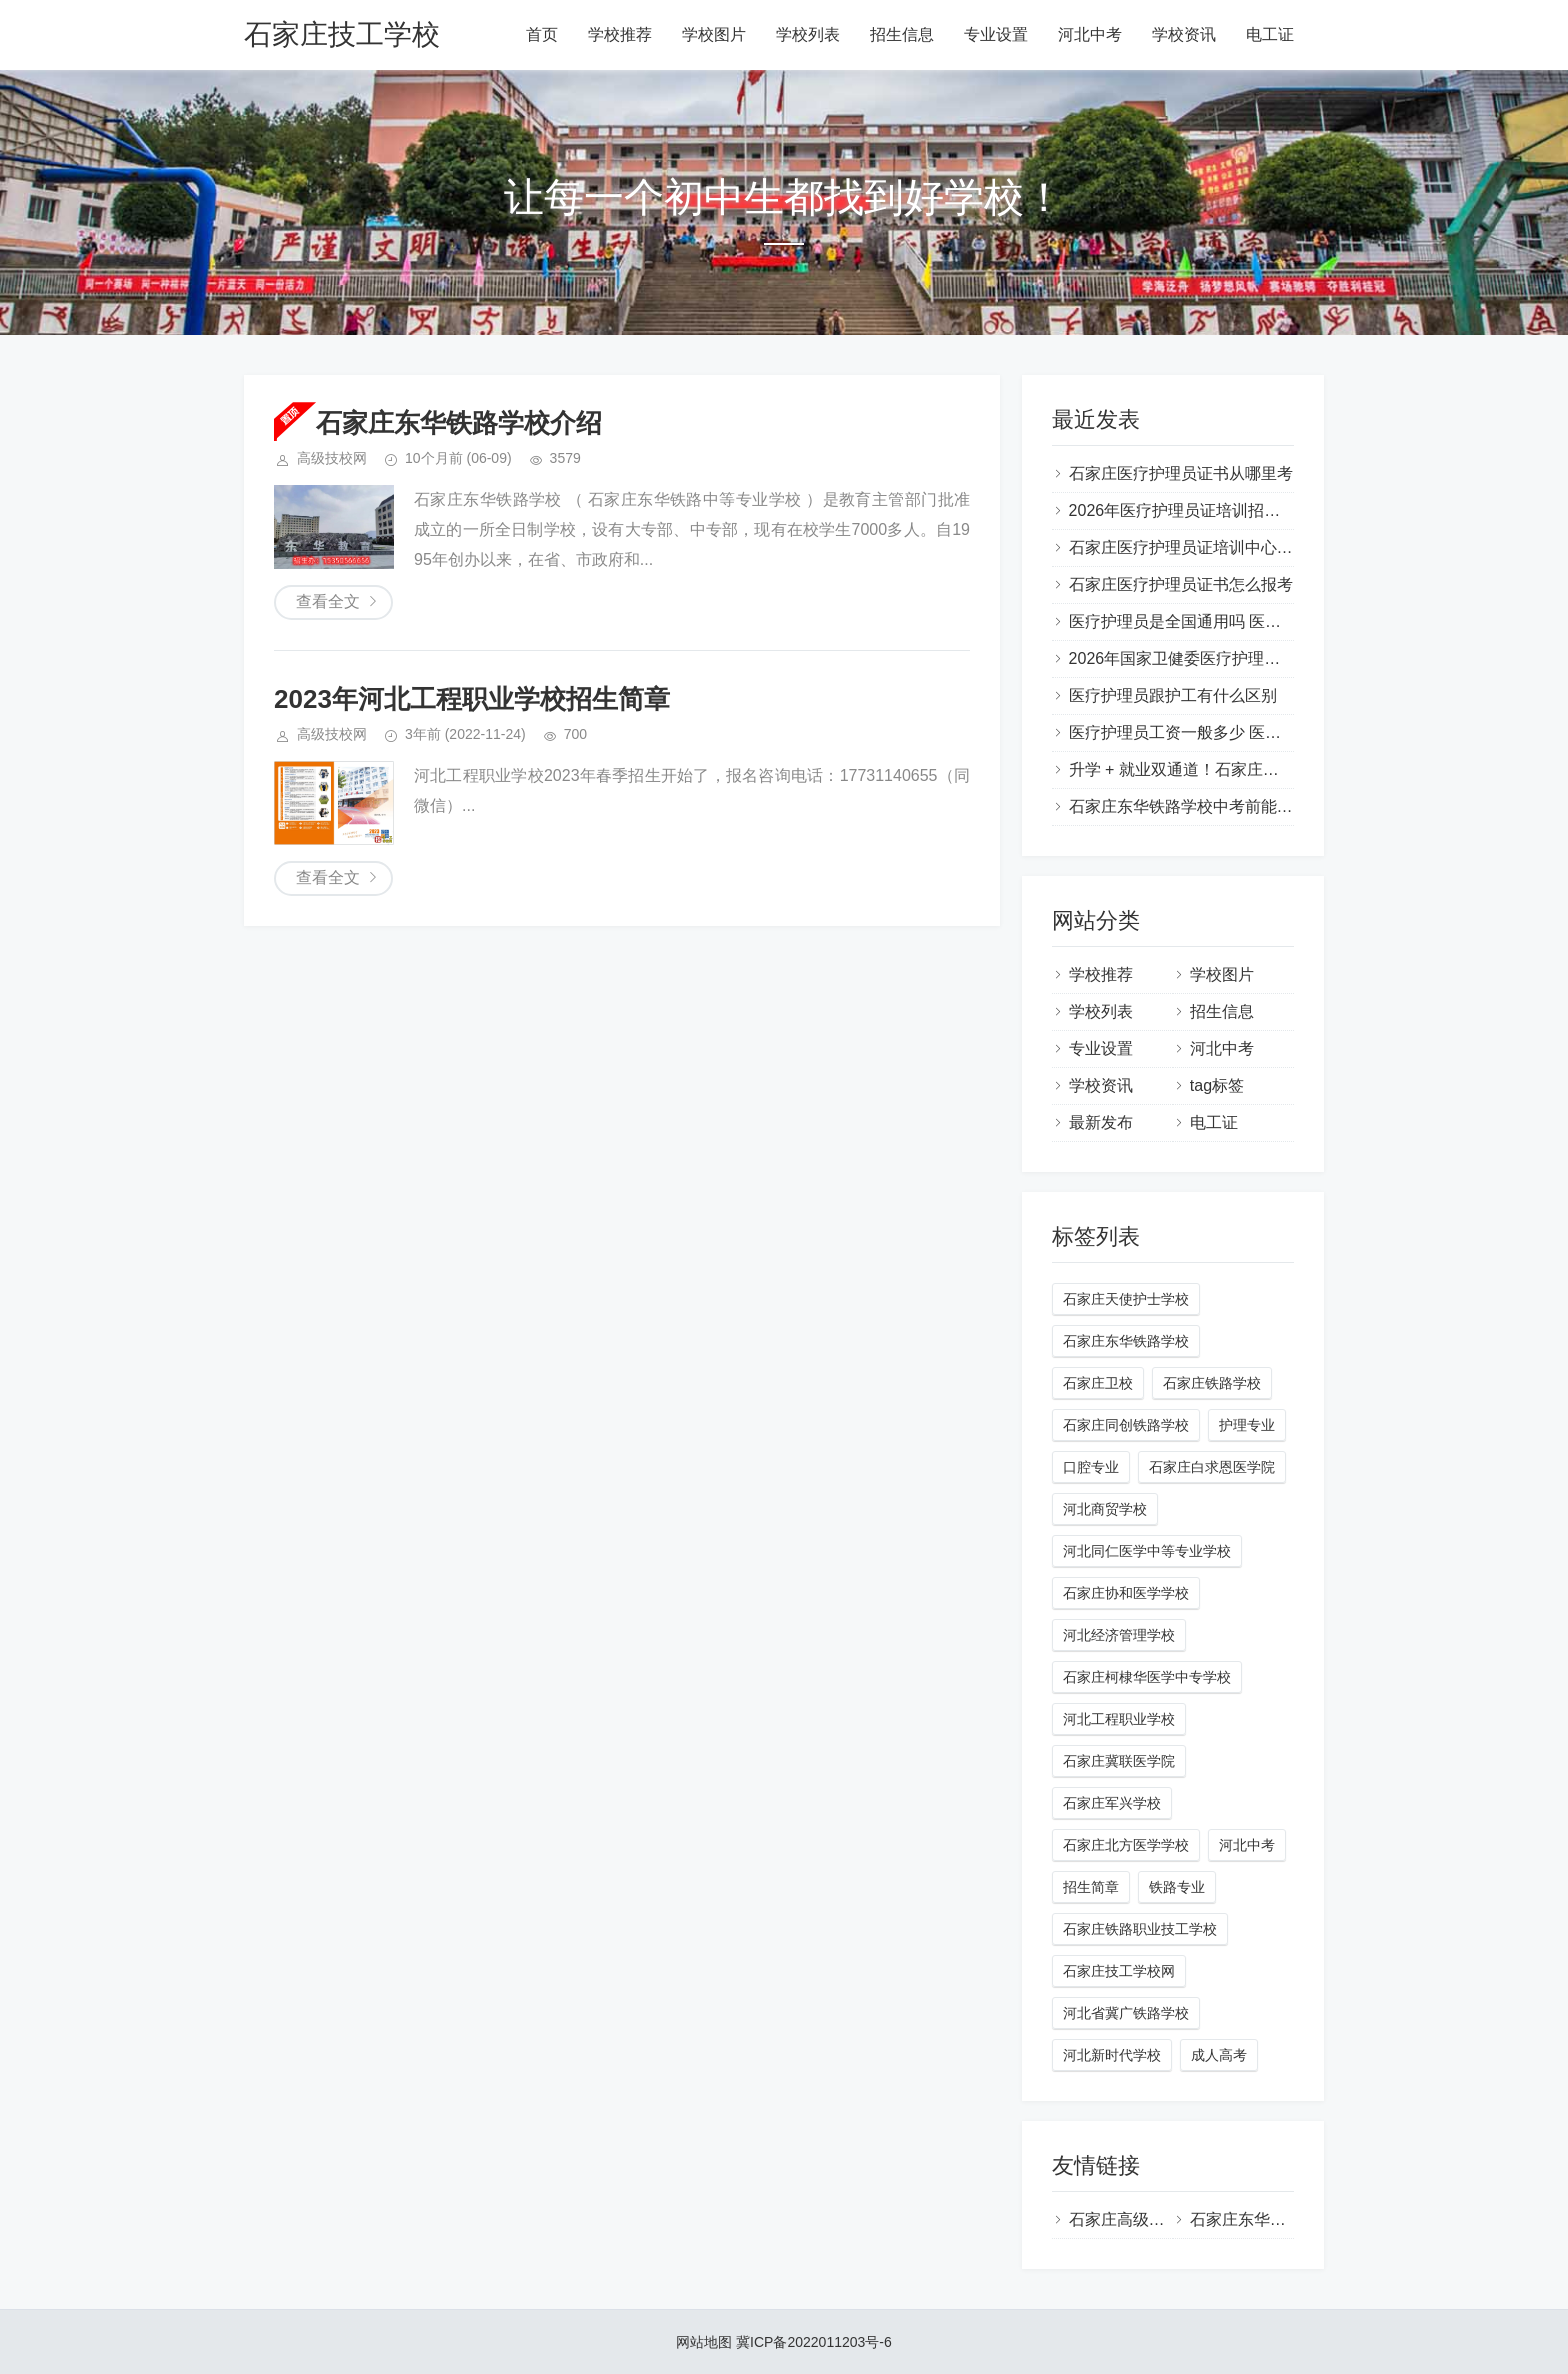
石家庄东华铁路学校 (1126, 1341)
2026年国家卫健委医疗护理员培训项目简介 (1223, 658)
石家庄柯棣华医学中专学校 (1147, 1677)
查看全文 (328, 601)
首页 (542, 34)
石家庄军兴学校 (1112, 1803)
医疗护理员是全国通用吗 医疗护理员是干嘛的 (1231, 621)
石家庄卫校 (1098, 1383)
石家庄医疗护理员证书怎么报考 (1181, 584)
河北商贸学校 (1105, 1509)
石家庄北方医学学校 (1126, 1845)
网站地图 (704, 2342)
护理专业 (1247, 1425)
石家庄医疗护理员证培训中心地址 (1189, 547)
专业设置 (996, 34)
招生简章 (1091, 1887)
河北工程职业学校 (1119, 1719)
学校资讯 (1184, 34)
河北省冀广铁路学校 (1126, 2013)
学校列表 (808, 34)
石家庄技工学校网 (1119, 1971)
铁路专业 (1177, 1887)
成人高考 (1219, 2055)
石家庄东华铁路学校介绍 (459, 423)
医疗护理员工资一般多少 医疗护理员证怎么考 (1231, 732)
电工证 (1270, 34)
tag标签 (1217, 1085)
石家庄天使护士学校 (1126, 1299)
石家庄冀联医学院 (1119, 1761)
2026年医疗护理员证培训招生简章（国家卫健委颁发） (1263, 510)
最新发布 (1101, 1122)
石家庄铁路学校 (1212, 1383)
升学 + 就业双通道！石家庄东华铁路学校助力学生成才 (1262, 769)
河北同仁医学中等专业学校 (1147, 1551)
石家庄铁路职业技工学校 (1140, 1929)
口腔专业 (1091, 1467)
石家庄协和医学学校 (1126, 1593)
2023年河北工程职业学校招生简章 (472, 699)
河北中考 (1090, 34)
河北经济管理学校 (1119, 1635)
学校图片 (714, 34)
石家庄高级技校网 (1133, 2219)
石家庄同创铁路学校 (1126, 1425)
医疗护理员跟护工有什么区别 (1173, 695)
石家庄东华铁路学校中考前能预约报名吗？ (1221, 806)
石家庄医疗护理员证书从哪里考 (1181, 473)
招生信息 (902, 34)
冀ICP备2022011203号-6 (814, 2342)
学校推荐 (620, 34)
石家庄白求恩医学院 (1212, 1467)
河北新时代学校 (1112, 2055)
